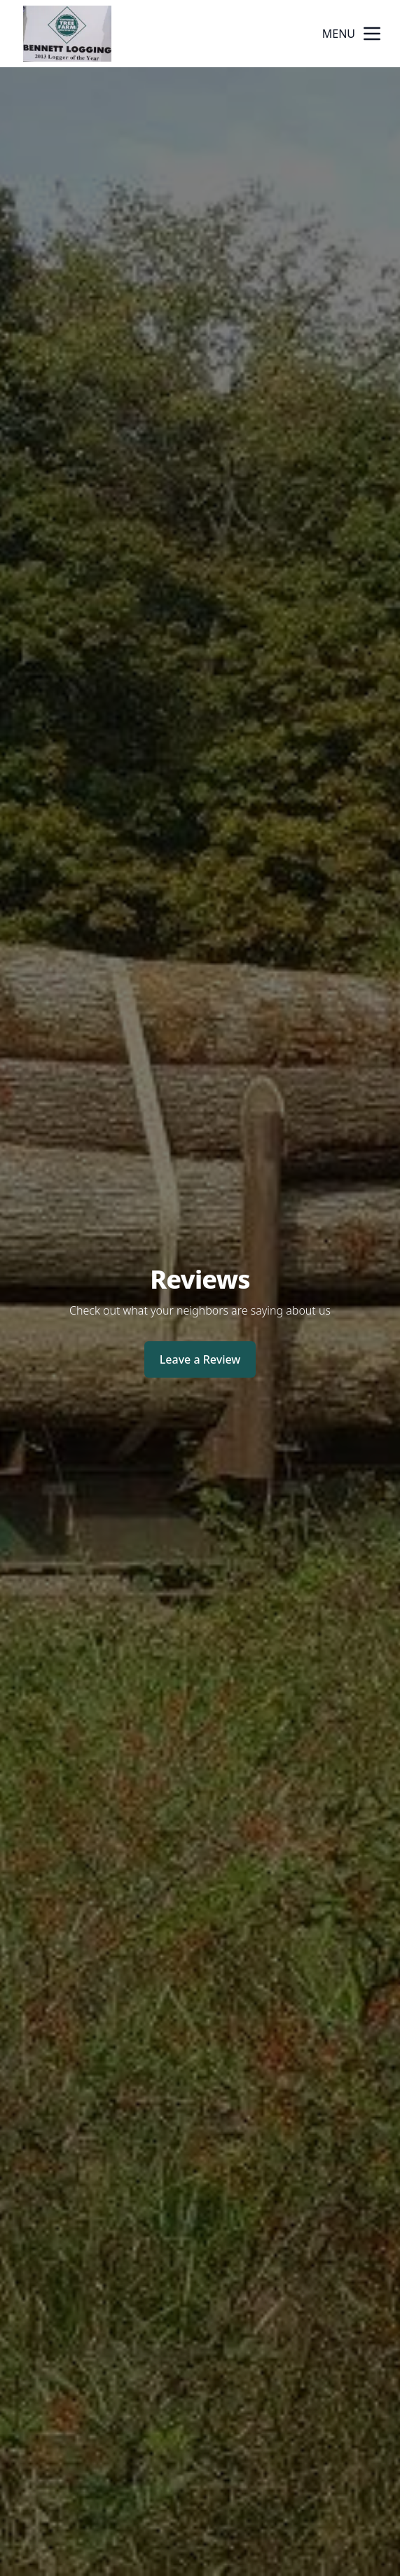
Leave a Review (200, 1359)
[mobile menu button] (372, 33)
